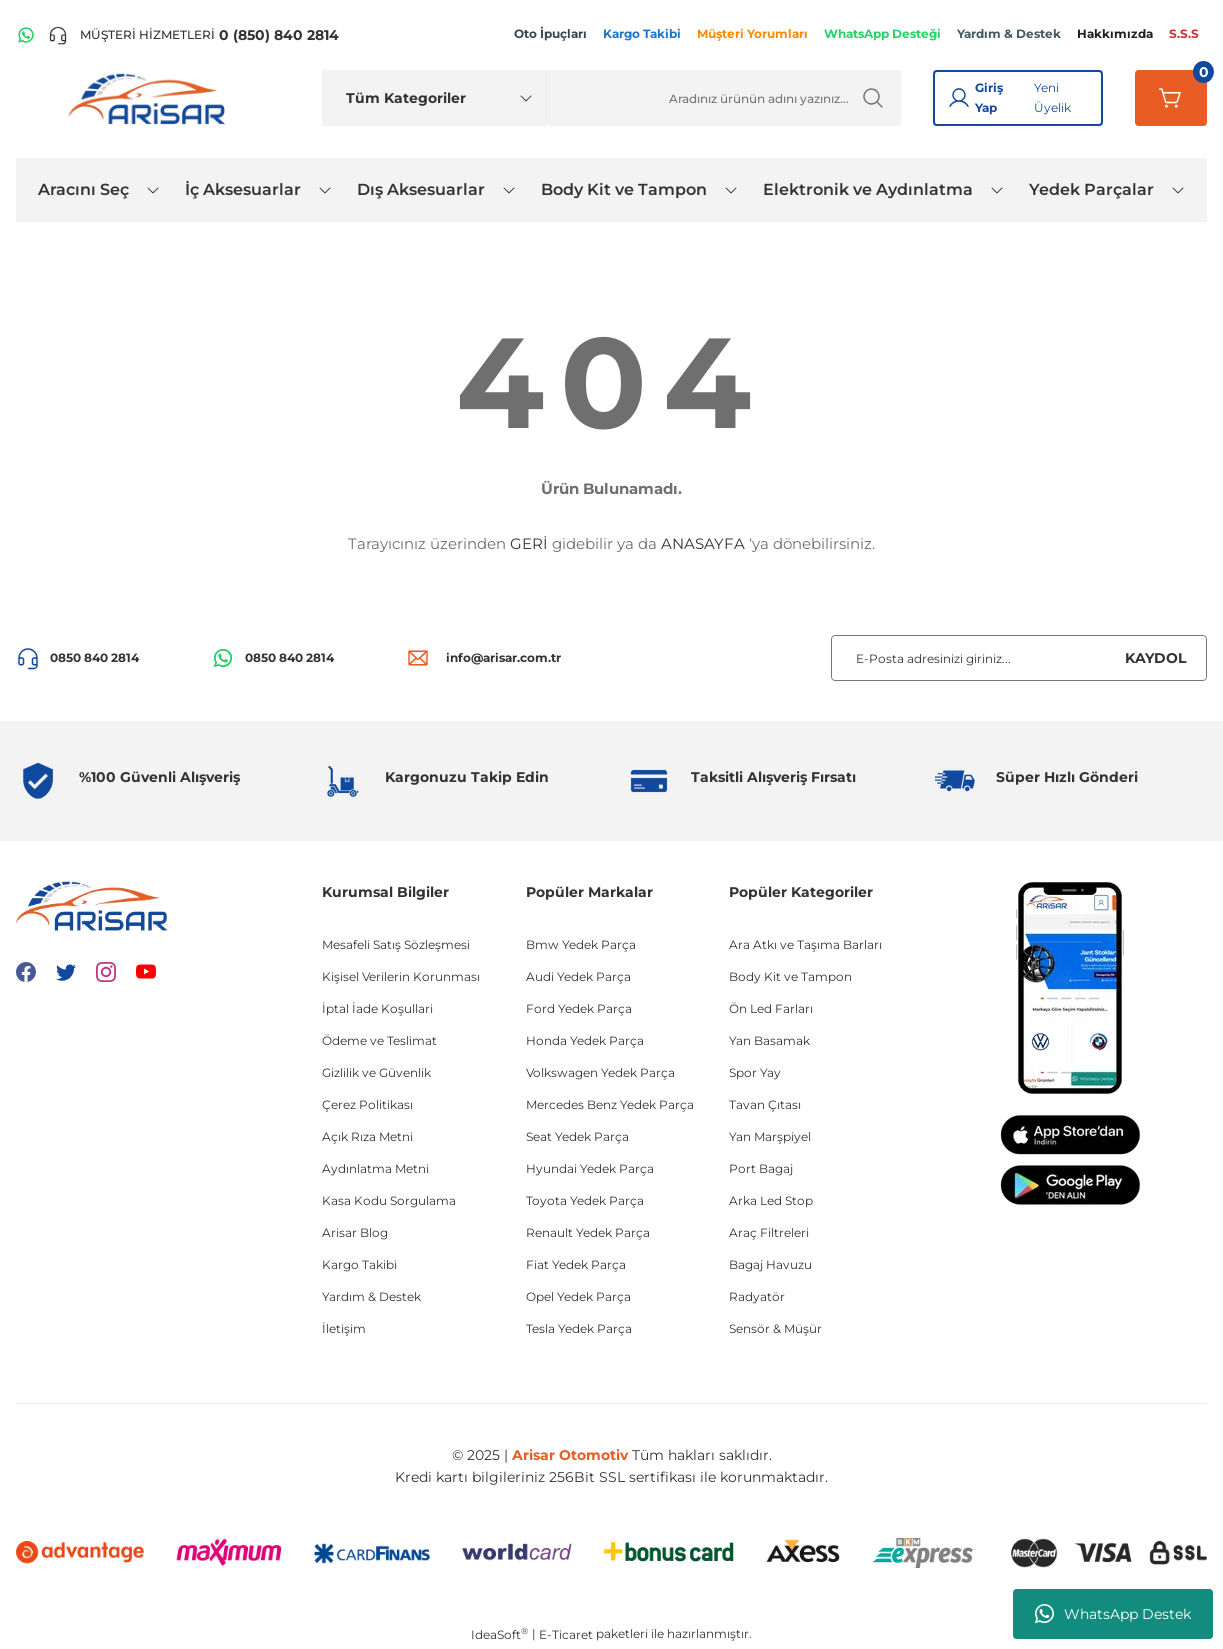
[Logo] (151, 98)
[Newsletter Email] (1019, 658)
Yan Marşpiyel (770, 1136)
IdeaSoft (499, 1634)
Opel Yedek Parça (578, 1296)
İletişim (344, 1328)
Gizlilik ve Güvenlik (376, 1072)
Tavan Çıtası (765, 1104)
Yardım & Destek (371, 1296)
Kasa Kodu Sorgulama (389, 1200)
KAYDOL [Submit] (1155, 658)
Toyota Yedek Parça (585, 1200)
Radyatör (757, 1296)
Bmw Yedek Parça (581, 944)
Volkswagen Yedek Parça (600, 1072)
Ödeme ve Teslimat (379, 1040)
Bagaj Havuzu (770, 1264)
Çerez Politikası (367, 1104)
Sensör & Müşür (775, 1328)
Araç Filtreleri (769, 1232)
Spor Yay (755, 1072)
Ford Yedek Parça (579, 1008)
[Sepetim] (1171, 98)
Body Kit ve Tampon (790, 976)
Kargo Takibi (359, 1264)
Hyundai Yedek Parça (590, 1168)
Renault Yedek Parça (588, 1232)
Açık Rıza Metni (367, 1136)
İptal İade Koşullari (377, 1008)
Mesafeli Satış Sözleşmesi (396, 944)
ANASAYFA (703, 543)
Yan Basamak (769, 1040)
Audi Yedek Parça (578, 976)
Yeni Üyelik (1052, 97)
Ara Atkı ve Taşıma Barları (805, 944)
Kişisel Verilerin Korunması (401, 976)
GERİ (529, 543)
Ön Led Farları (771, 1008)
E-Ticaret (566, 1634)
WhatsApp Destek (1113, 1614)
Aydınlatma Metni (375, 1168)
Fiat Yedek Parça (576, 1264)
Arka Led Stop (771, 1200)
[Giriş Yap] (959, 98)
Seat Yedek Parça (577, 1136)
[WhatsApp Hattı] (26, 35)
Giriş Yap (989, 97)
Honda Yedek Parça (585, 1040)
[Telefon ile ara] (193, 35)
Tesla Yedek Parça (579, 1328)
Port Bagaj (761, 1168)
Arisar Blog (355, 1232)
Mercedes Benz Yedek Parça (610, 1104)
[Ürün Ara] (724, 98)
